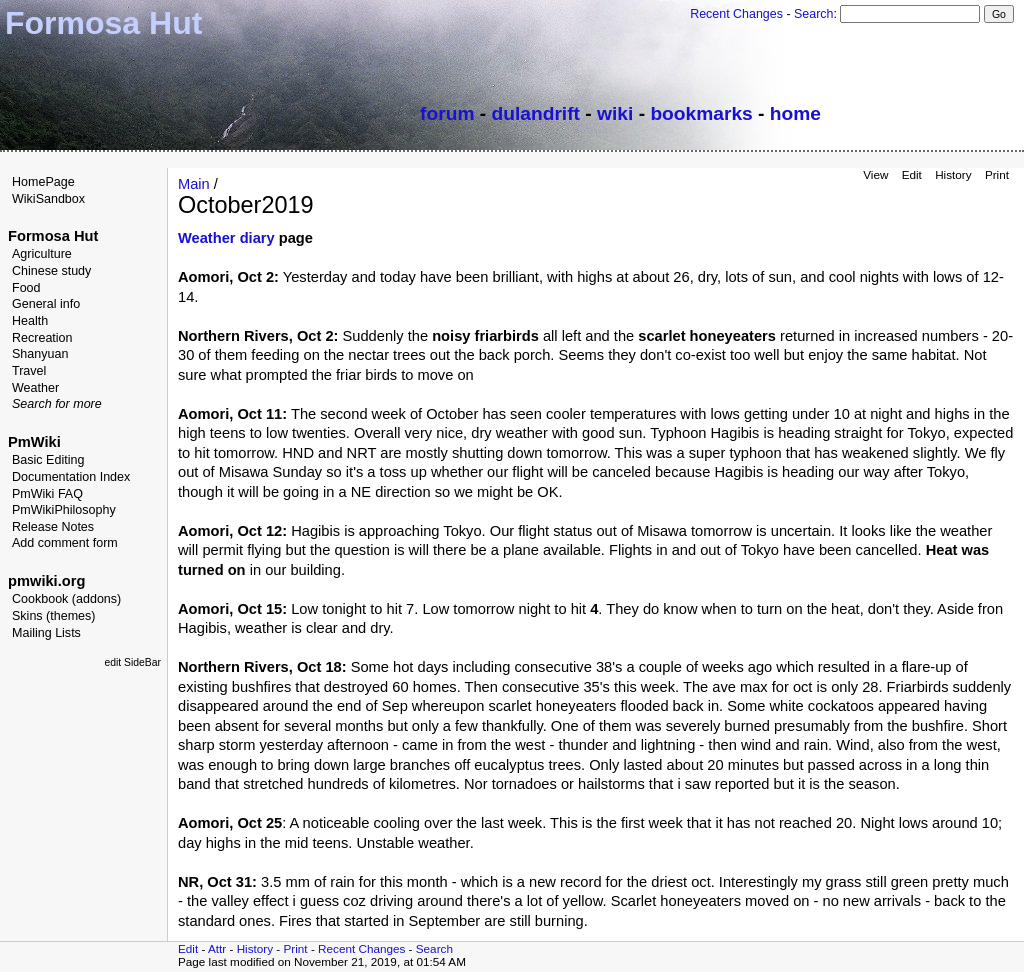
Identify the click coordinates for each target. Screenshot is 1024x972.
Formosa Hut (53, 236)
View (875, 174)
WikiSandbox (48, 199)
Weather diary (226, 238)
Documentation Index (71, 477)
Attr (217, 948)
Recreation (42, 338)
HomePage (43, 182)
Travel (29, 371)
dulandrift (536, 113)
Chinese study (51, 271)
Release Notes (53, 527)
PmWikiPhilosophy (64, 510)
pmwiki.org (46, 581)
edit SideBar (132, 662)
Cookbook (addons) (66, 599)
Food (26, 288)
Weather (35, 388)
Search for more (57, 404)
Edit (912, 174)
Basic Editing (48, 460)
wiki (615, 113)
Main (194, 184)
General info (46, 304)
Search (813, 14)
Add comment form (65, 543)
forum (447, 113)
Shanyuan (40, 354)
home (795, 113)
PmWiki (34, 442)
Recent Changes (736, 14)
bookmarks (701, 113)
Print (997, 174)
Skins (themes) (53, 616)
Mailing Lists (46, 633)
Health (30, 321)
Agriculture (42, 254)
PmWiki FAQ (47, 494)
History (953, 174)
